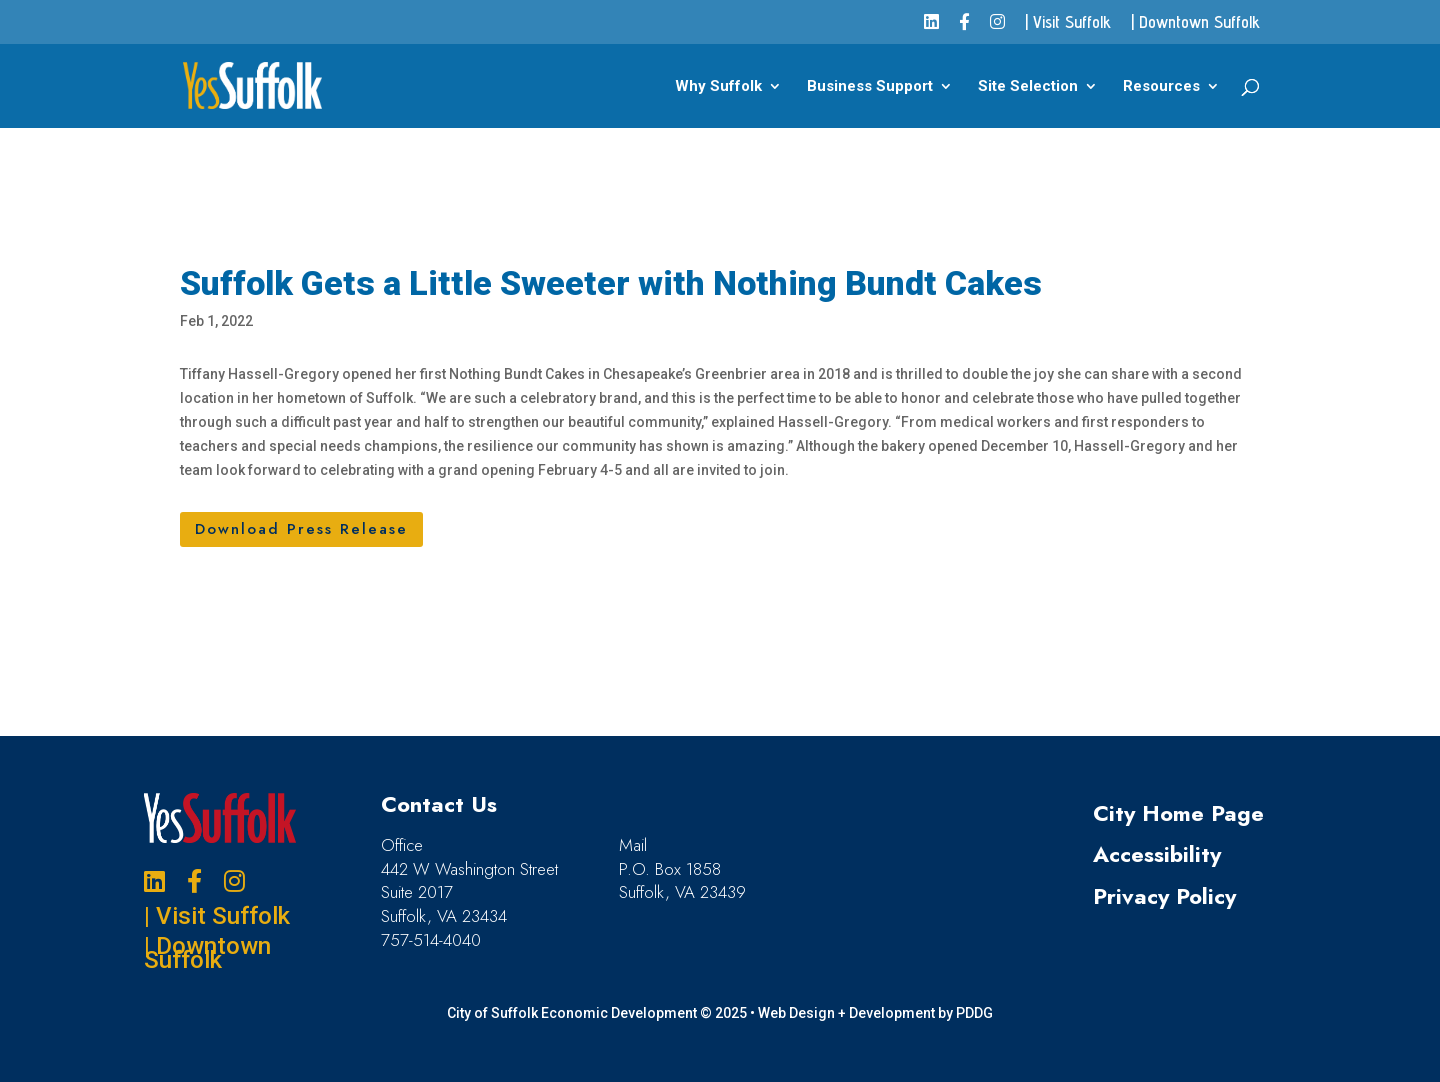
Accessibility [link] (1157, 854)
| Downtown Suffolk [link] (1195, 23)
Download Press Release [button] (301, 529)
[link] (931, 28)
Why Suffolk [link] (718, 87)
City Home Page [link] (1178, 813)
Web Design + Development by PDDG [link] (875, 1013)
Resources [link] (1161, 87)
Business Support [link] (870, 87)
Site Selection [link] (1028, 87)
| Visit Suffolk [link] (1068, 23)
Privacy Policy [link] (1164, 896)
